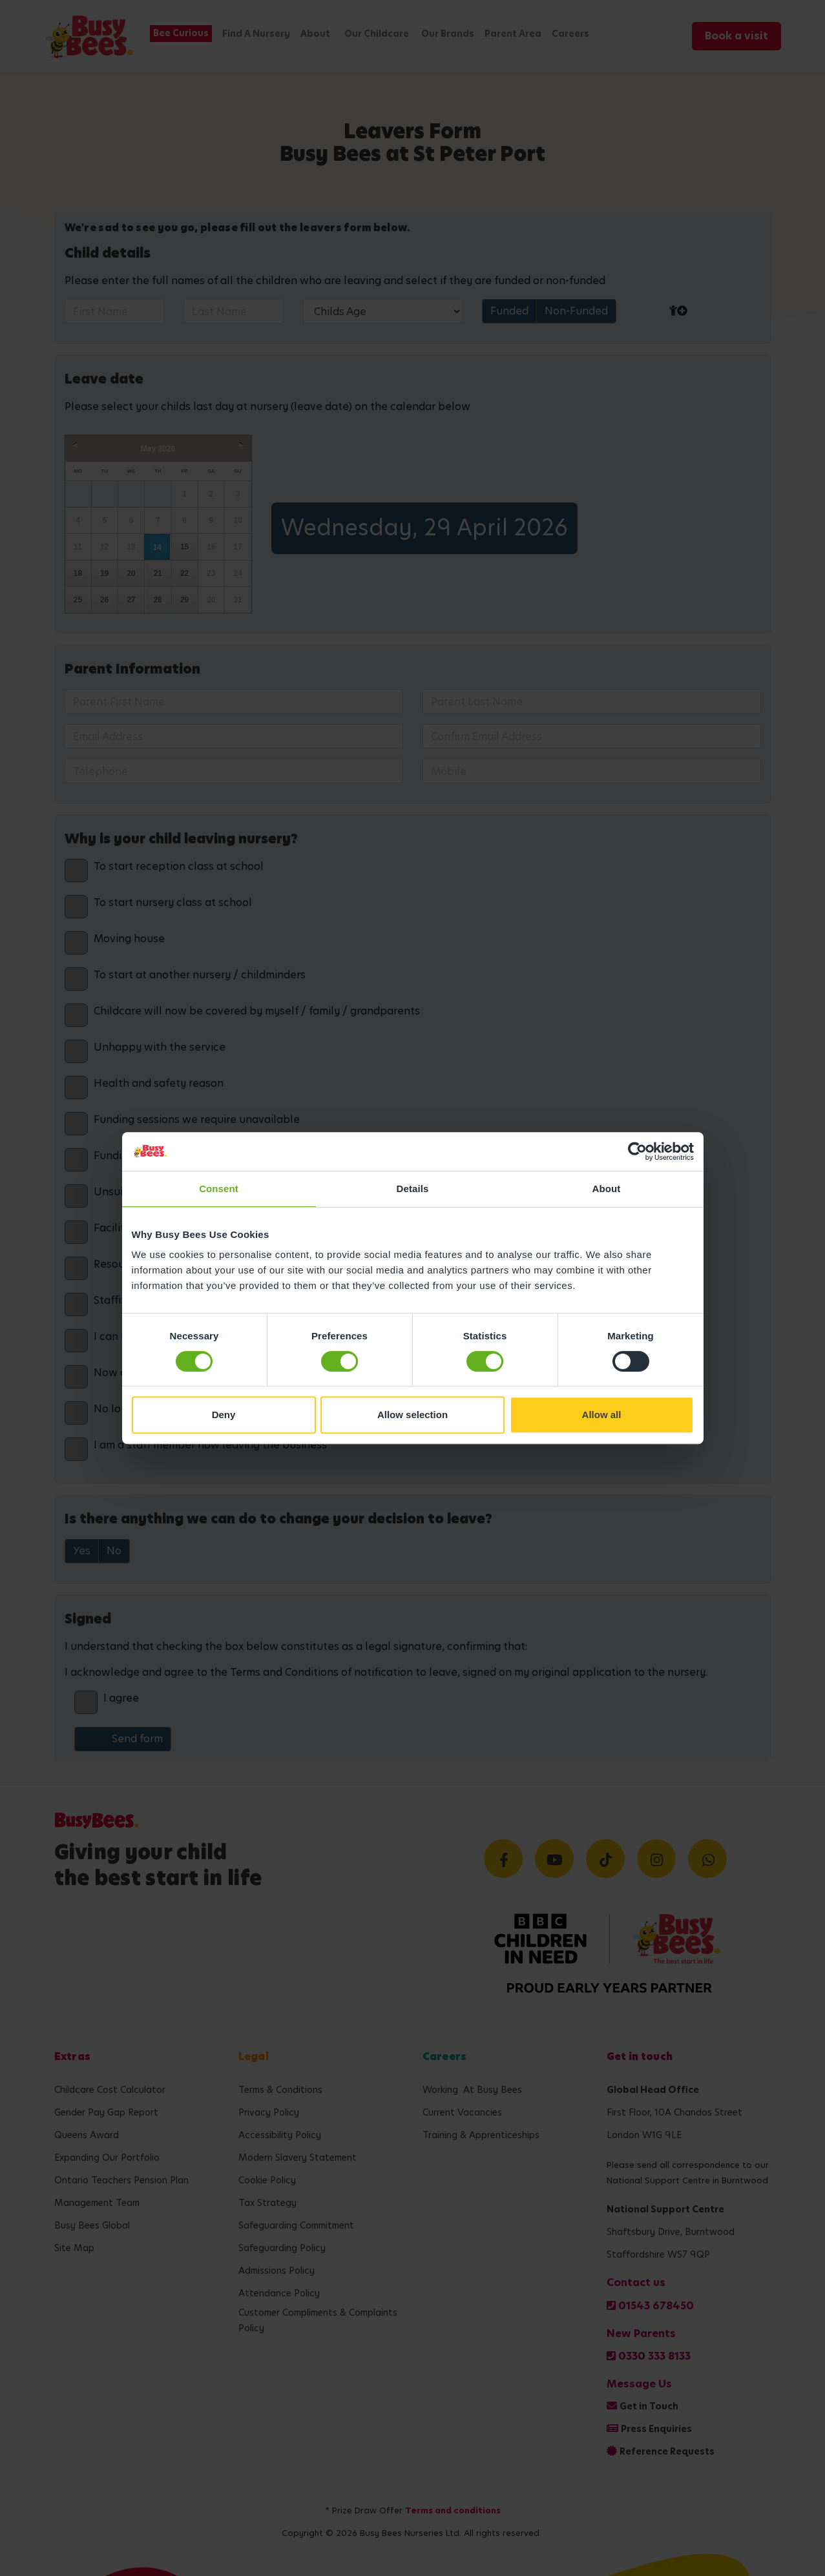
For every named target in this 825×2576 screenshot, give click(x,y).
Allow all (601, 1414)
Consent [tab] (218, 1188)
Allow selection (412, 1414)
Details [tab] (413, 1188)
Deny (224, 1414)
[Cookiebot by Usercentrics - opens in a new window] (637, 1151)
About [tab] (606, 1188)
